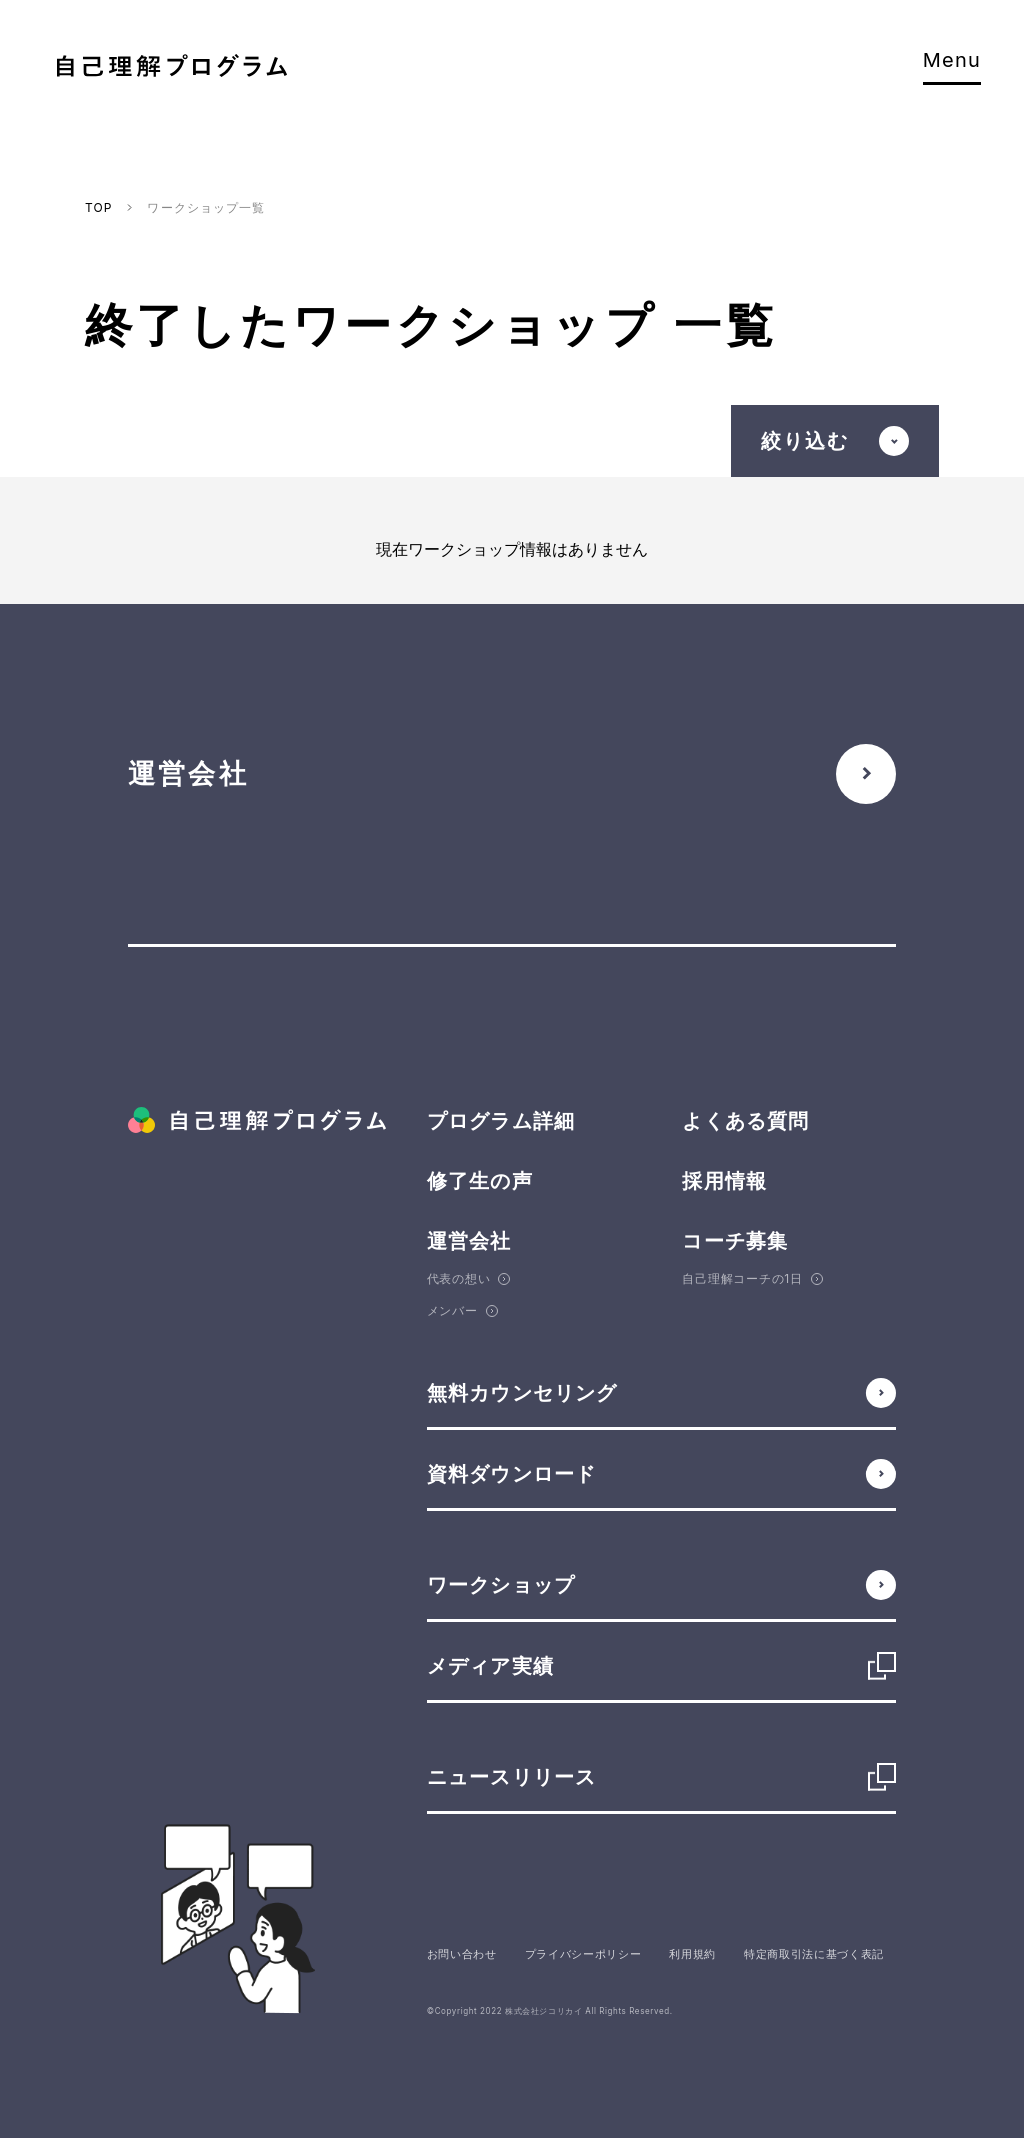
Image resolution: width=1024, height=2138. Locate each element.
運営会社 (469, 1241)
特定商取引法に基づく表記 (814, 1954)
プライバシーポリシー (583, 1954)
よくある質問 (745, 1121)
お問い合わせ (462, 1954)
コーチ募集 (735, 1241)
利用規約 (692, 1954)
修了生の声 (480, 1181)
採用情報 (724, 1181)
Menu (952, 67)
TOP (98, 207)
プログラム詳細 (501, 1121)
